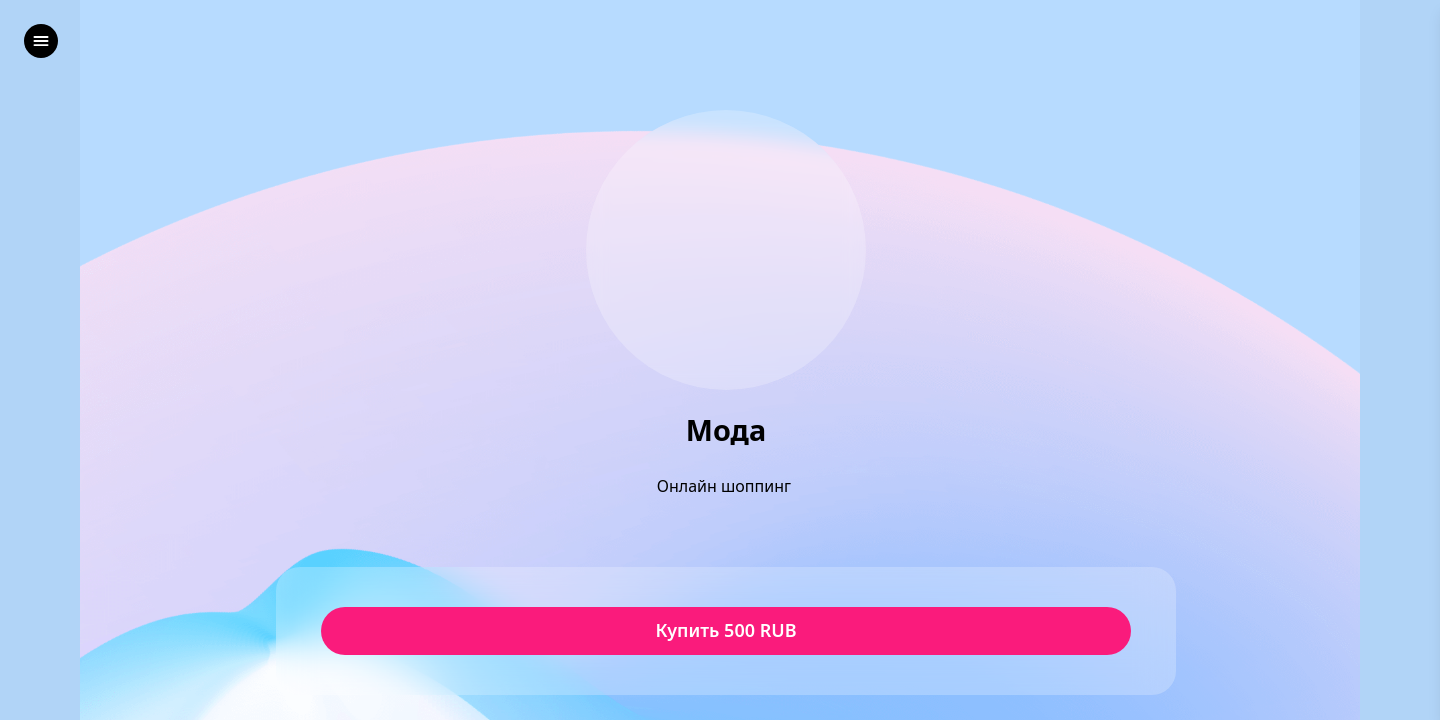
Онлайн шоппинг (726, 486)
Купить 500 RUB (725, 631)
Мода (726, 430)
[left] (41, 41)
